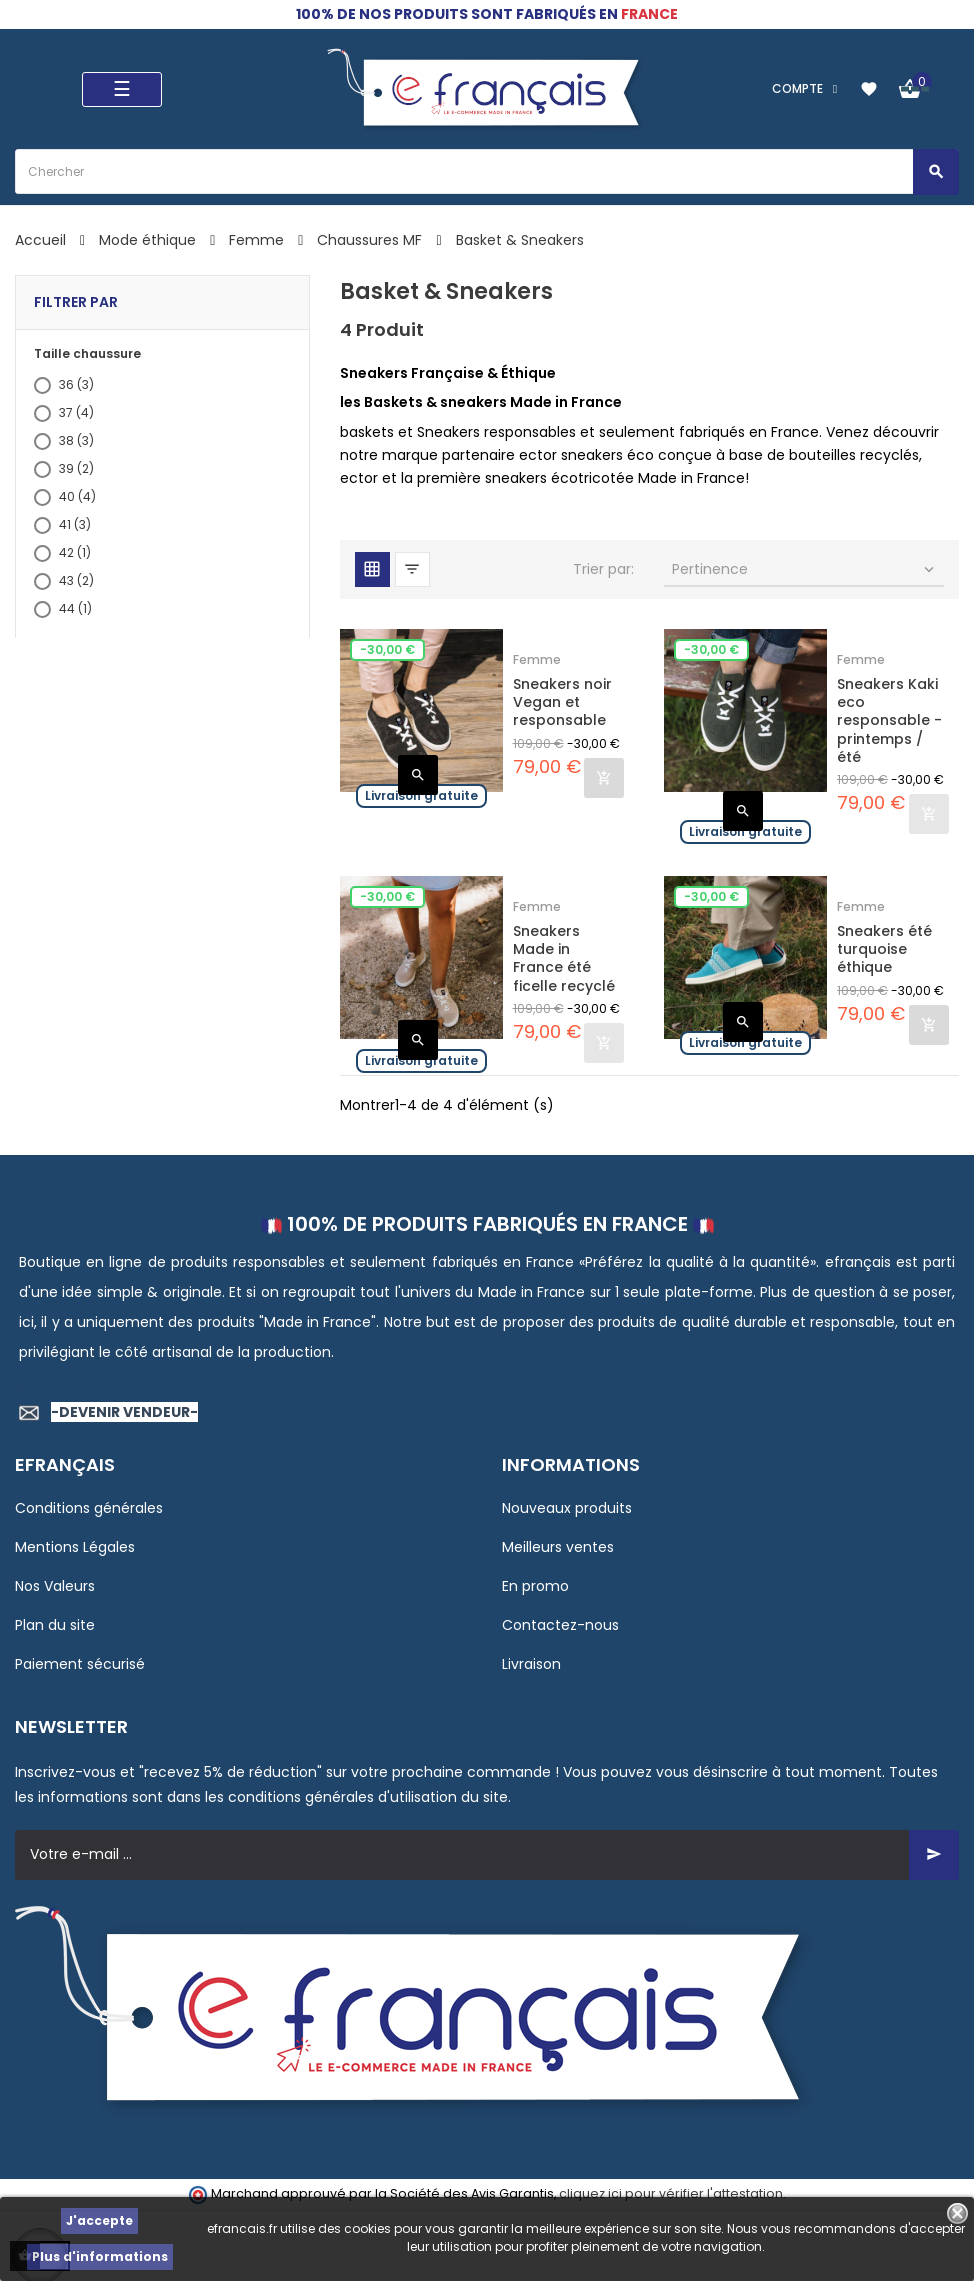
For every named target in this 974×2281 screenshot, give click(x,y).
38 (76, 440)
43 (76, 580)
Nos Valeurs (55, 1586)
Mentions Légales (75, 1547)
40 (77, 496)
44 (75, 608)
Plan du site (55, 1625)
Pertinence (805, 569)
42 (75, 552)
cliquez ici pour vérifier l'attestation (671, 2193)
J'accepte (99, 2220)
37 (76, 412)
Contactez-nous (560, 1625)
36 (76, 384)
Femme (537, 659)
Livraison (531, 1664)
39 (76, 468)
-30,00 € (387, 649)
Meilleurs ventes (558, 1547)
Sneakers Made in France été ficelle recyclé (564, 958)
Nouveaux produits (567, 1508)
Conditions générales (89, 1508)
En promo (535, 1586)
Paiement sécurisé (80, 1664)
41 (75, 524)
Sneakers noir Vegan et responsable (562, 702)
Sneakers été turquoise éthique (884, 949)
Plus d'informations (100, 2256)
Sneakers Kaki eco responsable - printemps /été (889, 720)
